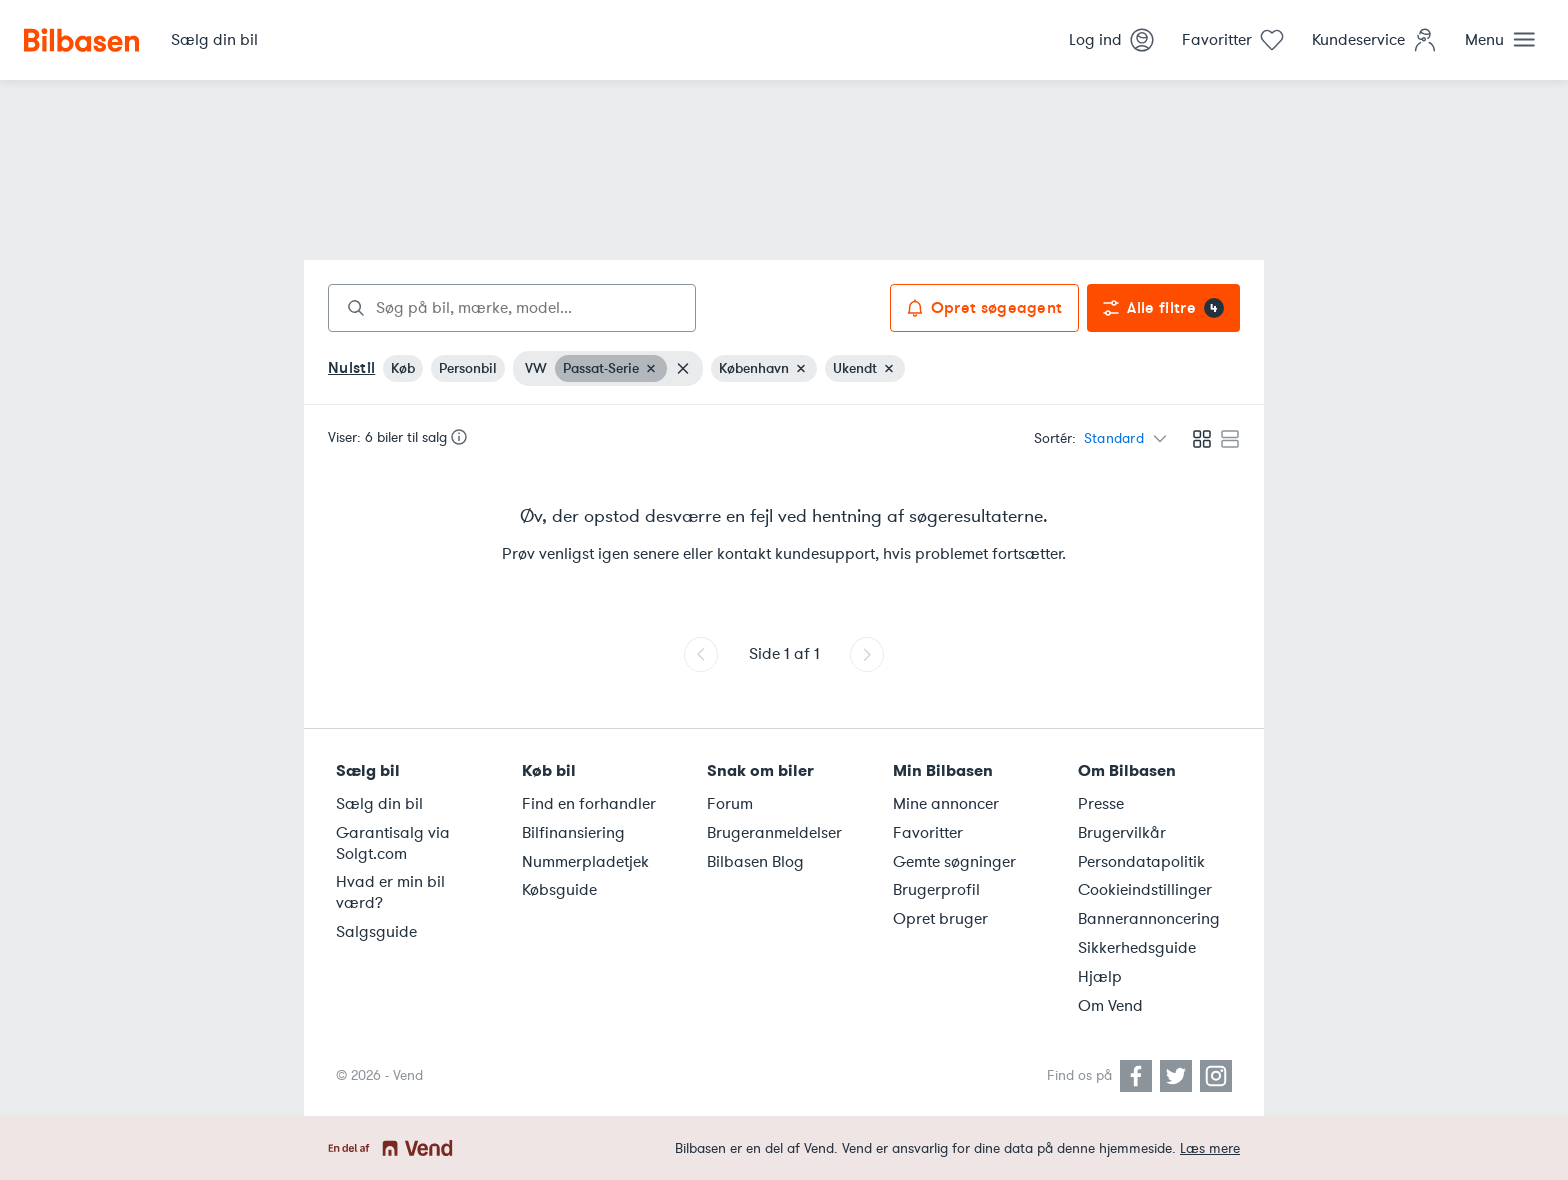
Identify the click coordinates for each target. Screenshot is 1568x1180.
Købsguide (559, 890)
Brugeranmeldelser (774, 833)
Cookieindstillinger (1145, 890)
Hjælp (1100, 977)
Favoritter (928, 833)
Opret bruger (940, 919)
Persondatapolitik (1141, 862)
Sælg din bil (379, 804)
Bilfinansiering (573, 833)
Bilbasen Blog (755, 862)
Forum (730, 804)
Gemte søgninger (954, 862)
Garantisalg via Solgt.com (393, 843)
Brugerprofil (936, 890)
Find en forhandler (589, 804)
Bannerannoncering (1149, 919)
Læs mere (1210, 1148)
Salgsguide (376, 932)
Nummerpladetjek (585, 862)
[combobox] (512, 308)
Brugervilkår (1122, 833)
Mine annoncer (946, 804)
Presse (1101, 804)
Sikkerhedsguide (1137, 948)
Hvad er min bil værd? (390, 892)
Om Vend (1110, 1006)
